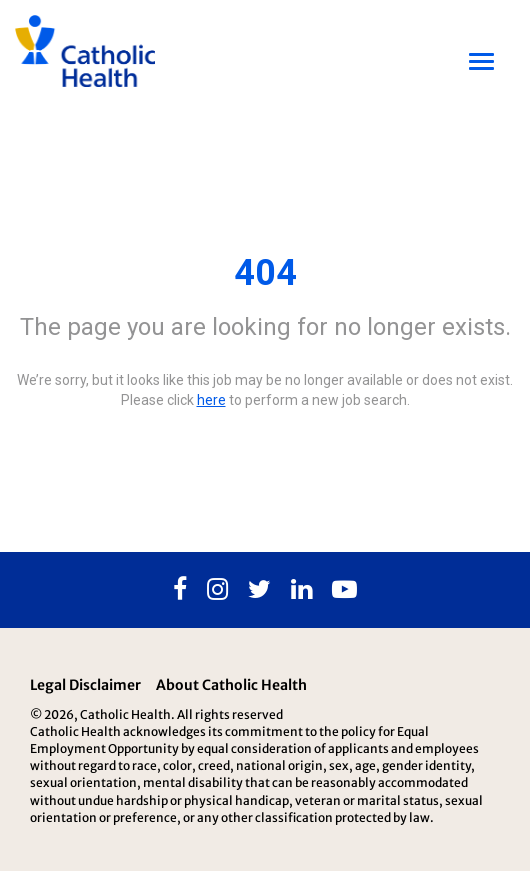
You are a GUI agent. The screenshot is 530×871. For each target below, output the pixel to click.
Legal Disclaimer (85, 685)
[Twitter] (259, 590)
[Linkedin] (301, 590)
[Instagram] (217, 590)
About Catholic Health (231, 685)
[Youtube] (344, 590)
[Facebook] (180, 590)
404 (265, 273)
